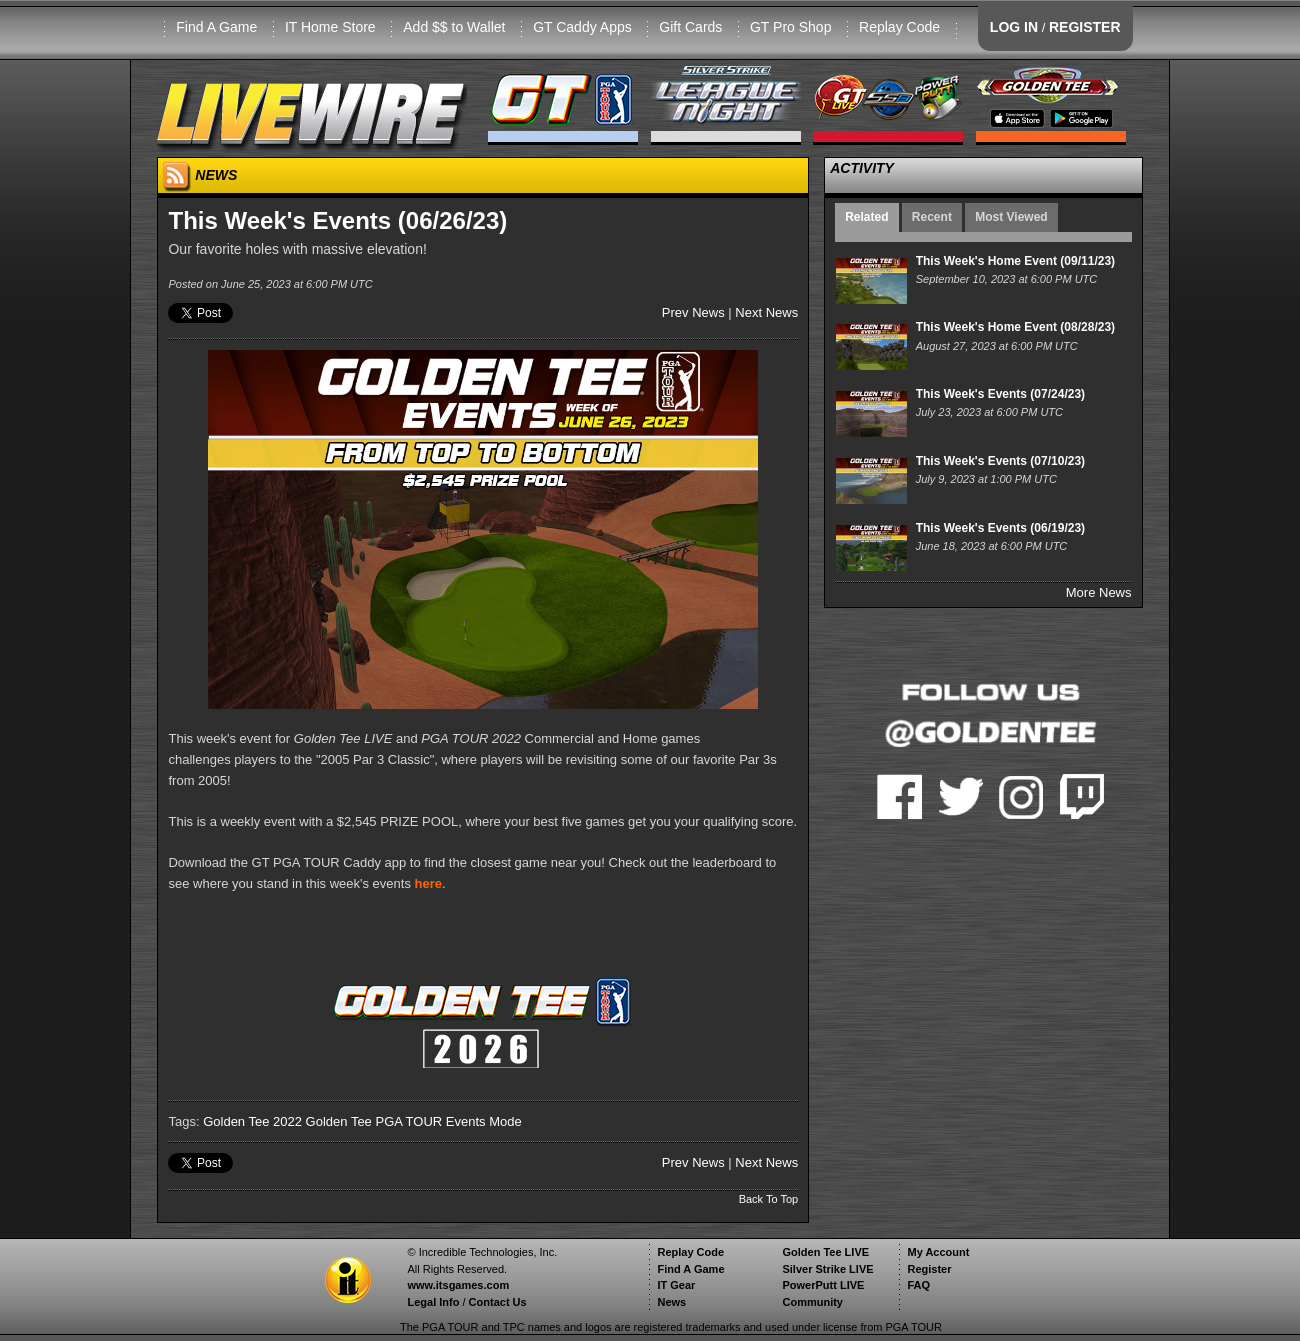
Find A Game (216, 27)
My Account (938, 1252)
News (671, 1302)
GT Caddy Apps (582, 27)
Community (812, 1302)
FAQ (918, 1285)
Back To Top (769, 1199)
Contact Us (498, 1302)
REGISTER (1085, 27)
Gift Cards (690, 27)
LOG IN (1014, 27)
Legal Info (433, 1302)
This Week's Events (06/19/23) (1000, 528)
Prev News (693, 312)
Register (929, 1269)
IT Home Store (330, 27)
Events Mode (484, 1121)
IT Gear (676, 1285)
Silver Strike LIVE (827, 1269)
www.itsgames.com (458, 1285)
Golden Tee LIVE (825, 1252)
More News (1099, 592)
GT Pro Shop (790, 27)
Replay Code (899, 27)
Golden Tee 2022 (252, 1121)
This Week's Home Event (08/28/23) (1015, 327)
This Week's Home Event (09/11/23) (1015, 261)
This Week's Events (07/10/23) (1000, 461)
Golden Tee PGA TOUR (374, 1121)
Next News (766, 312)
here (428, 883)
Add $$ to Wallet (454, 27)
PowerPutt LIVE (823, 1285)
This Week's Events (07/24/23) (1000, 394)
